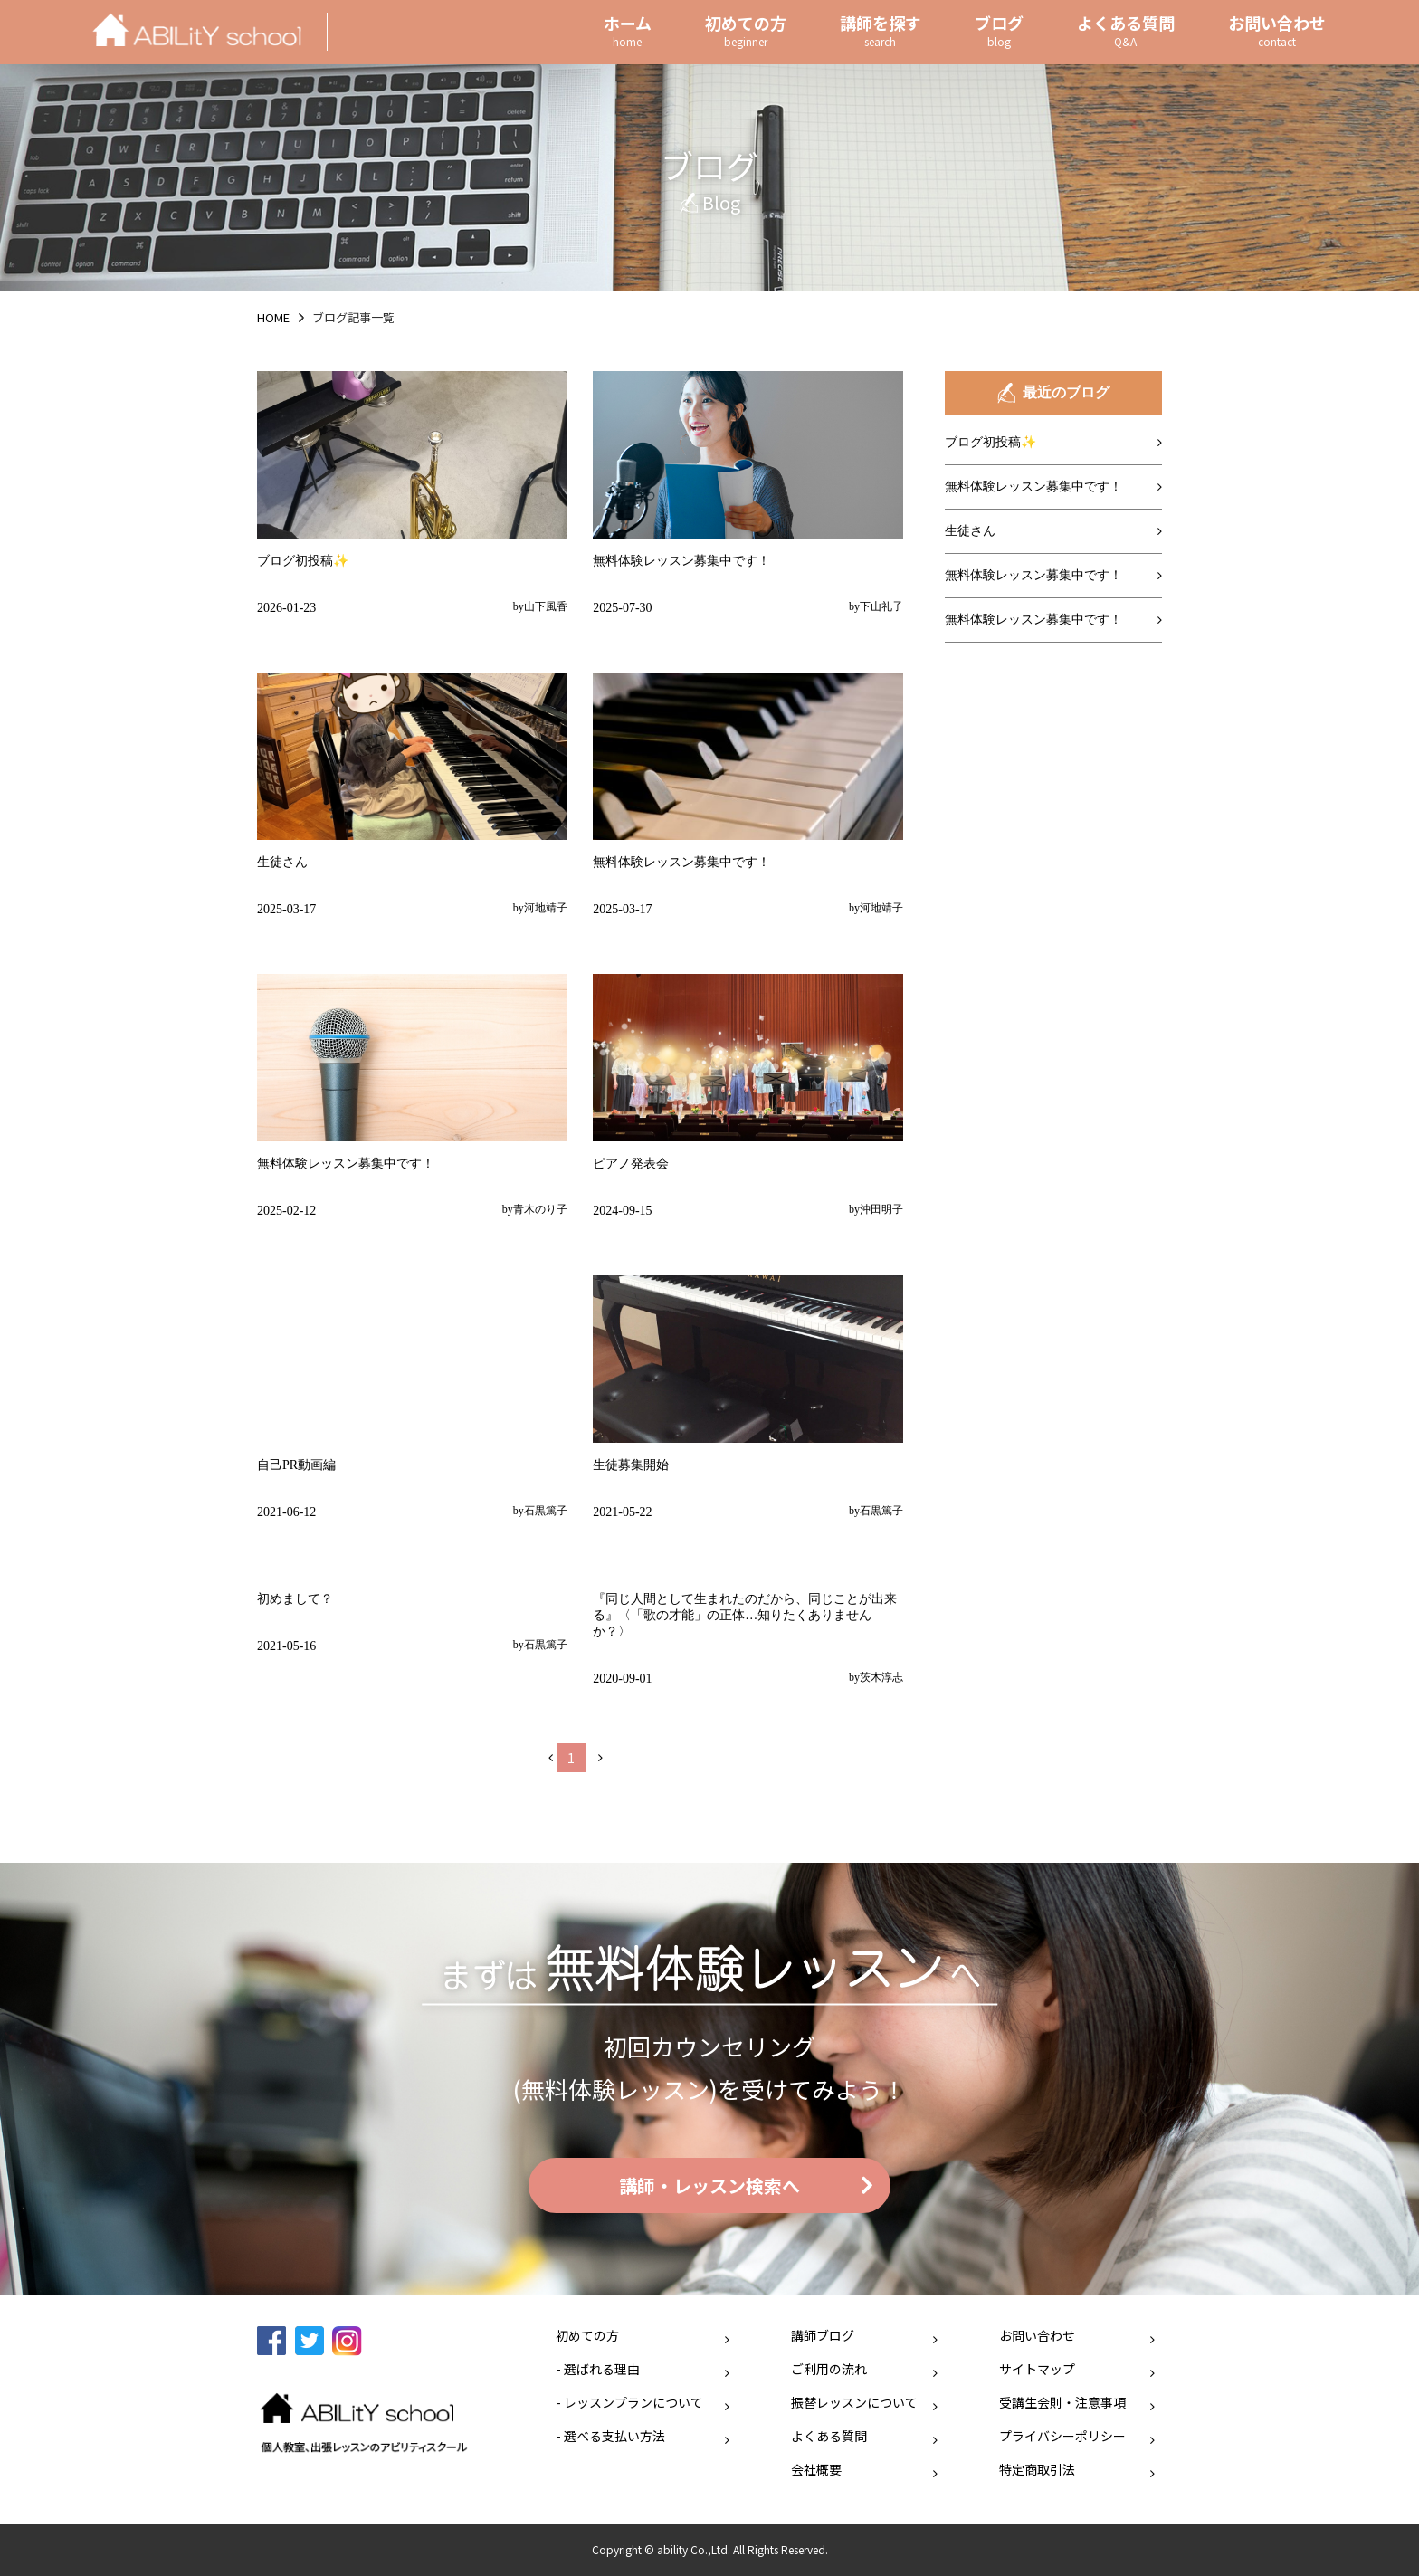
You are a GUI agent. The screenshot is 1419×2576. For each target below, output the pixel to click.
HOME (273, 317)
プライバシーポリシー (1062, 2436)
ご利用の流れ (829, 2369)
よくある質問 (829, 2436)
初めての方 (587, 2335)
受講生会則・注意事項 (1062, 2402)
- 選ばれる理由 (598, 2369)
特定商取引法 (1037, 2469)
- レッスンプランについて (629, 2402)
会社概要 (816, 2469)
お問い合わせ (1037, 2335)
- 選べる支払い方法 (610, 2436)
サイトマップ (1037, 2369)
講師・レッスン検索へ (709, 2185)
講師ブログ (822, 2335)
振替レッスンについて (854, 2402)
